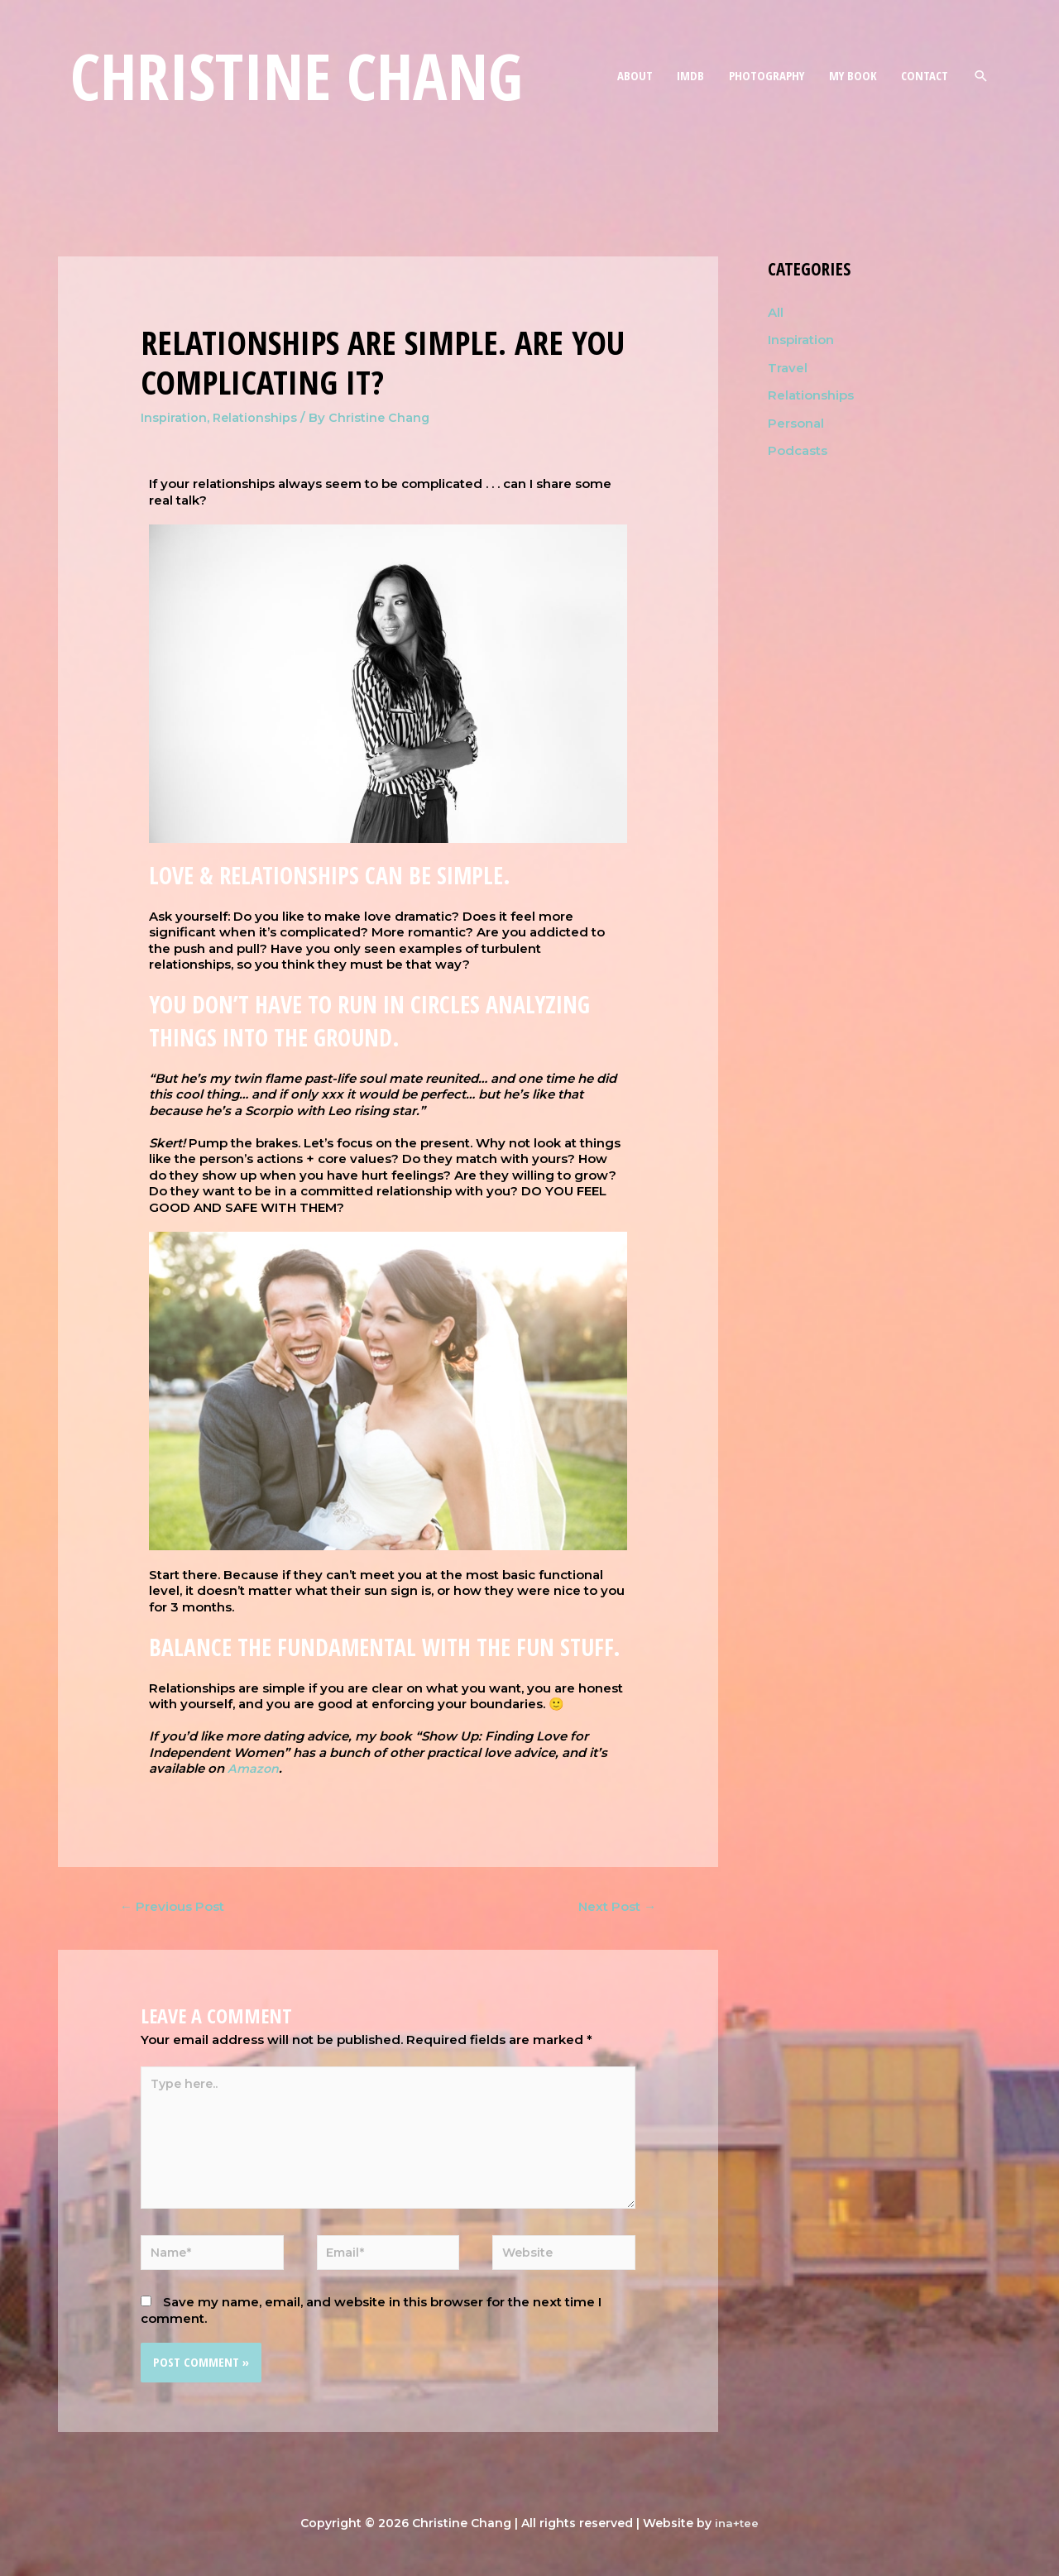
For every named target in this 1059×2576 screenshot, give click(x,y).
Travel (787, 368)
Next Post (613, 1907)
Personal (796, 424)
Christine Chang (307, 77)
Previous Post (176, 1907)
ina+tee (737, 2534)
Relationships (256, 417)
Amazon (254, 1768)
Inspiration (174, 417)
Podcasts (797, 451)
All (775, 312)
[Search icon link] (981, 77)
